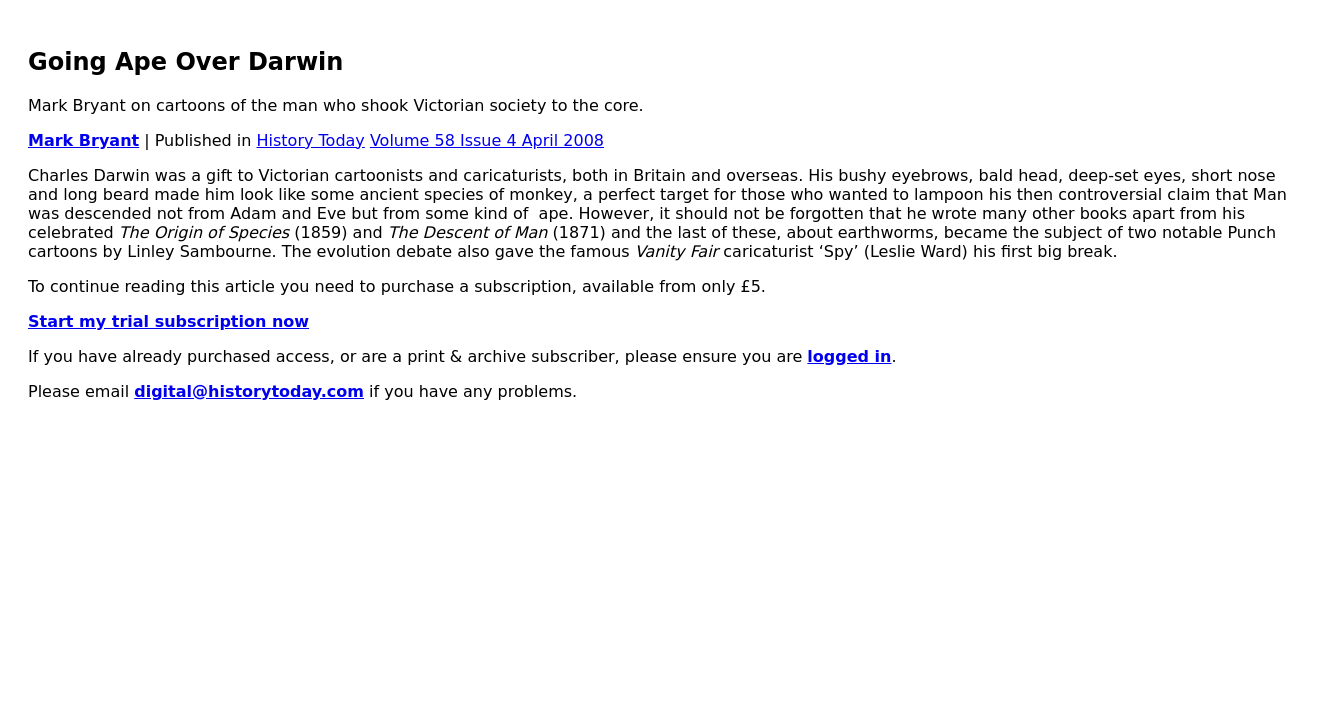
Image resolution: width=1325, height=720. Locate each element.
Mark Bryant (83, 140)
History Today (311, 140)
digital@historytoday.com (249, 391)
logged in (849, 356)
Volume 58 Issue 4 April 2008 (487, 140)
